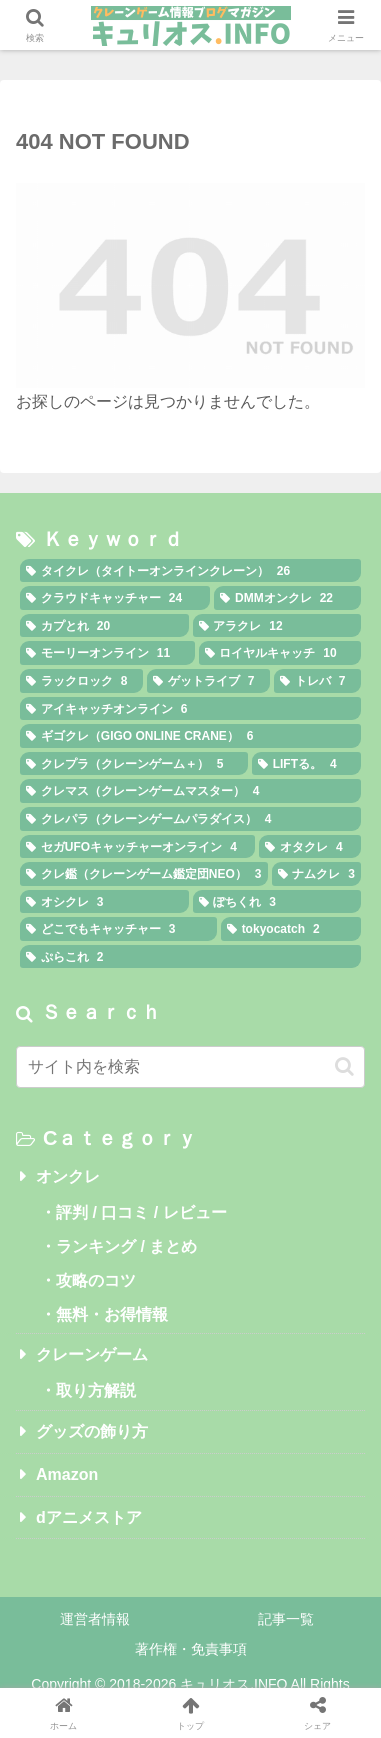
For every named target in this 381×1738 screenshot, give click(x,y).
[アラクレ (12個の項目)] (277, 626)
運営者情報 (95, 1619)
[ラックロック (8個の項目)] (81, 681)
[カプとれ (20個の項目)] (104, 626)
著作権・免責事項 (191, 1649)
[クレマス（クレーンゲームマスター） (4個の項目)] (190, 791)
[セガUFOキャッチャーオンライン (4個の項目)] (137, 847)
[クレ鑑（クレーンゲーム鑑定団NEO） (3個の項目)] (144, 874)
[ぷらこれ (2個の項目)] (190, 957)
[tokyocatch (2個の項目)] (291, 929)
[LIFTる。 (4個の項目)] (306, 764)
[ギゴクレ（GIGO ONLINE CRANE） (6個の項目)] (190, 736)
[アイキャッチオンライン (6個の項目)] (190, 709)
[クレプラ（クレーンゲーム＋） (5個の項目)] (134, 764)
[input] (190, 1067)
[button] (344, 1066)
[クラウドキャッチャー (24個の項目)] (115, 598)
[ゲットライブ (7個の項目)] (208, 681)
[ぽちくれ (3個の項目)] (277, 902)
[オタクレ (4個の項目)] (310, 847)
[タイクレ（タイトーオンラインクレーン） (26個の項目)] (190, 571)
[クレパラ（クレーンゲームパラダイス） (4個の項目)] (190, 819)
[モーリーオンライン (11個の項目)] (107, 653)
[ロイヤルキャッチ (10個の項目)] (280, 653)
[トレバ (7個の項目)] (317, 681)
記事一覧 (286, 1619)
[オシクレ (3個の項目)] (104, 902)
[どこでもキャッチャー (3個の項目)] (118, 929)
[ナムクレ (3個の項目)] (317, 874)
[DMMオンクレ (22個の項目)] (287, 598)
